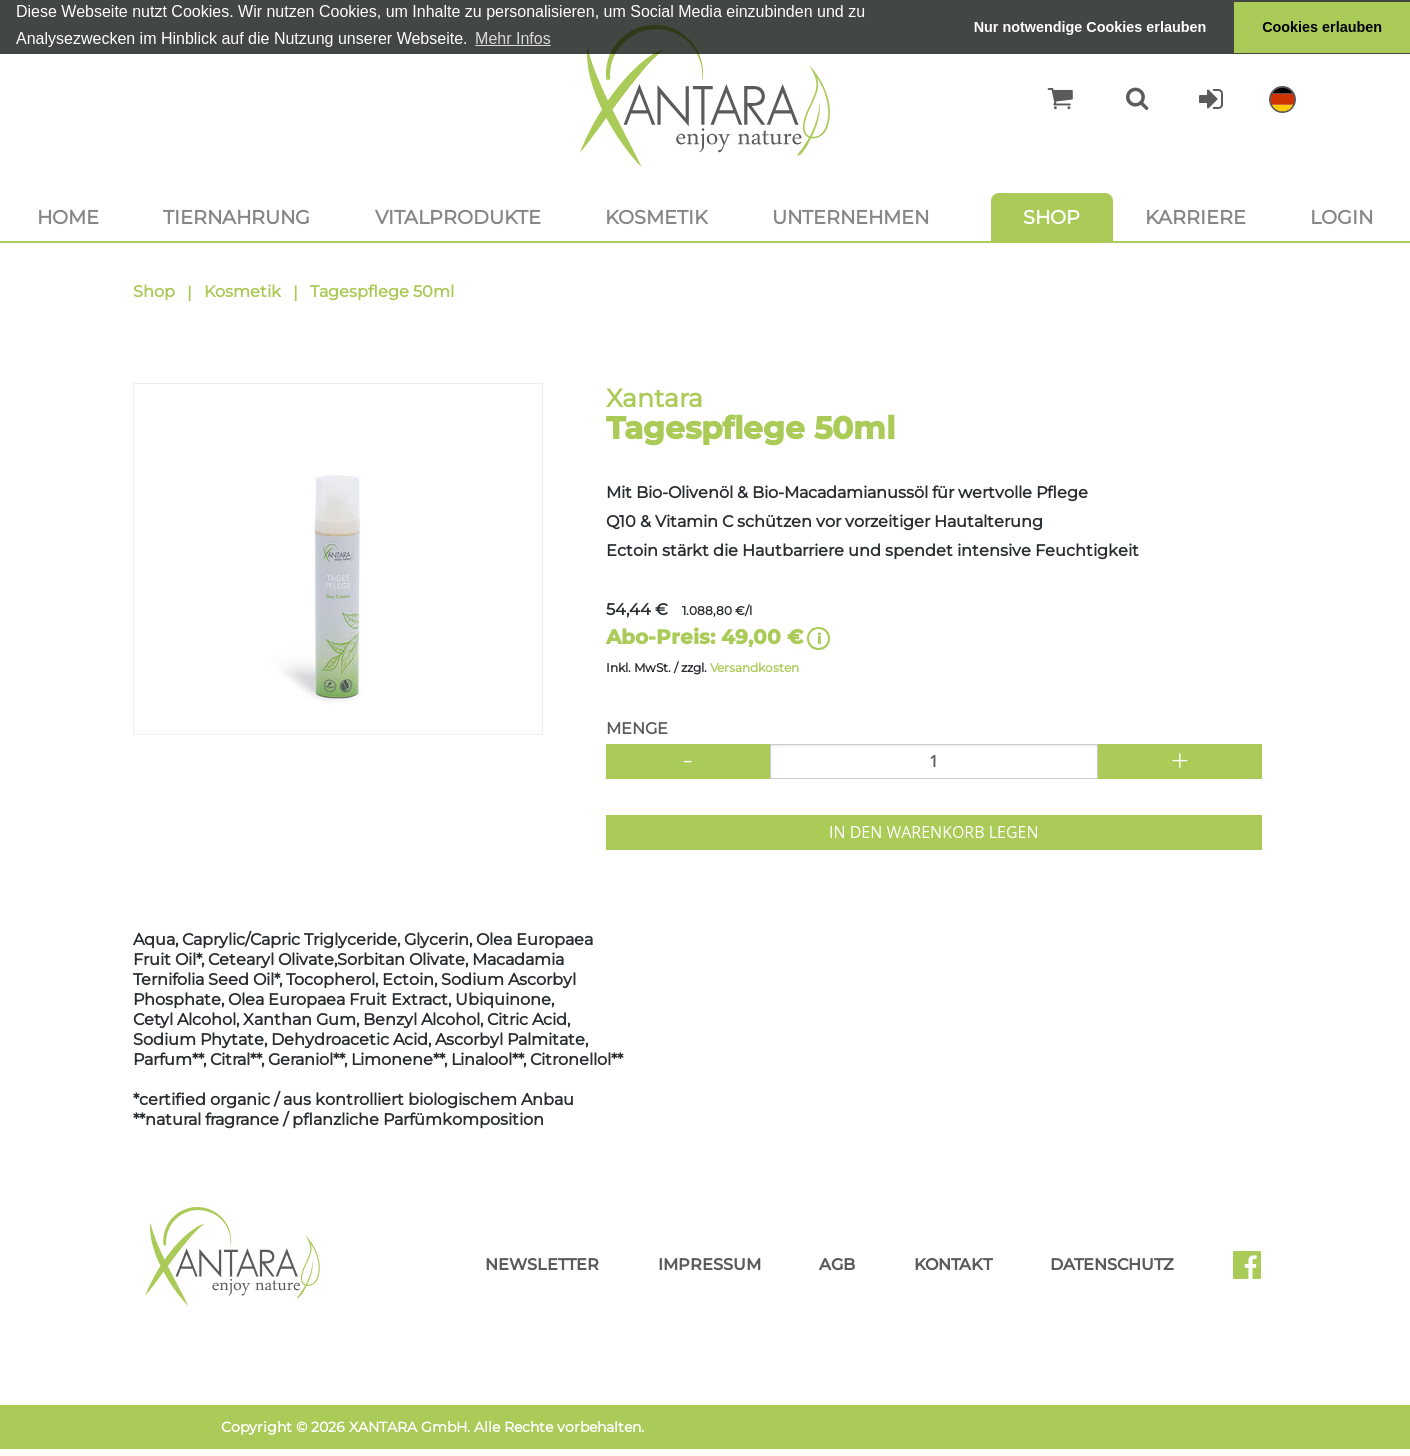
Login (1341, 217)
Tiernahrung (236, 217)
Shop (1051, 217)
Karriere (1195, 217)
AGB (837, 1264)
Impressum (709, 1264)
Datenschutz (1112, 1264)
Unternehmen (850, 217)
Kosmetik (656, 217)
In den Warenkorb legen (934, 832)
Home (68, 217)
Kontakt (953, 1264)
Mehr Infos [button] (513, 38)
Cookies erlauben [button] (1322, 27)
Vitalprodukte (458, 217)
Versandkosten (754, 667)
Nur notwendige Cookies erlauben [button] (1090, 27)
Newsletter (542, 1264)
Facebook (1255, 1272)
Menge (637, 728)
